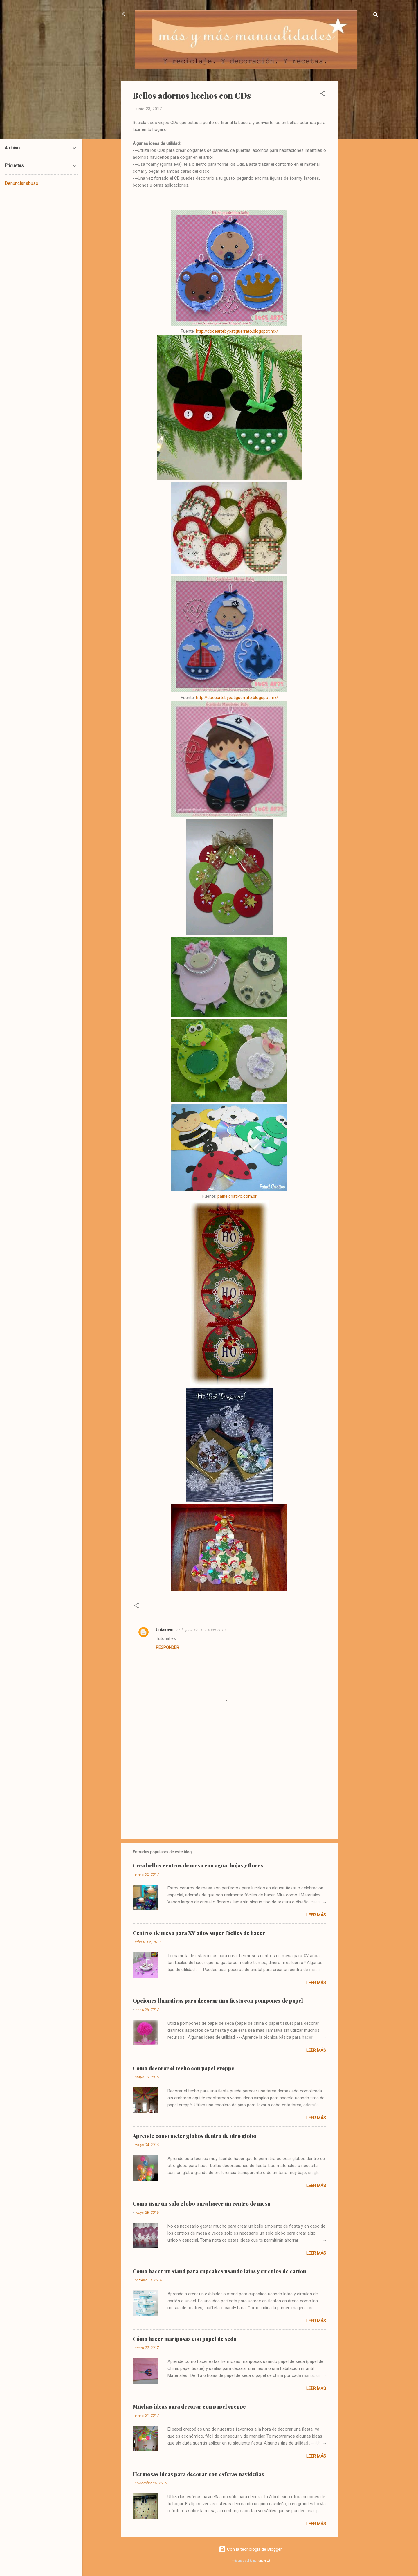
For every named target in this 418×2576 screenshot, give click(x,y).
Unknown (164, 1629)
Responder (167, 1647)
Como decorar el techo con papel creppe (183, 2068)
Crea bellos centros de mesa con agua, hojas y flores (198, 1865)
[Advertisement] (360, 168)
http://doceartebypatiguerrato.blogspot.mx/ (237, 331)
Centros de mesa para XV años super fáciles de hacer (199, 1933)
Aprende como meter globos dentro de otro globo (194, 2135)
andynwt (264, 2561)
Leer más (316, 1915)
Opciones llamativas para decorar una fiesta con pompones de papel (218, 2000)
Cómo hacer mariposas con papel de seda (184, 2338)
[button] (322, 94)
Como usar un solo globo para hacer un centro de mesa (201, 2203)
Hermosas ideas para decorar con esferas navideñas (198, 2474)
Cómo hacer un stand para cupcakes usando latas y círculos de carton (219, 2271)
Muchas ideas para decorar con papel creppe (189, 2406)
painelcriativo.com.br (237, 1196)
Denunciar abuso (21, 183)
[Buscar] (375, 16)
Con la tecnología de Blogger (250, 2549)
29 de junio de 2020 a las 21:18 (201, 1630)
